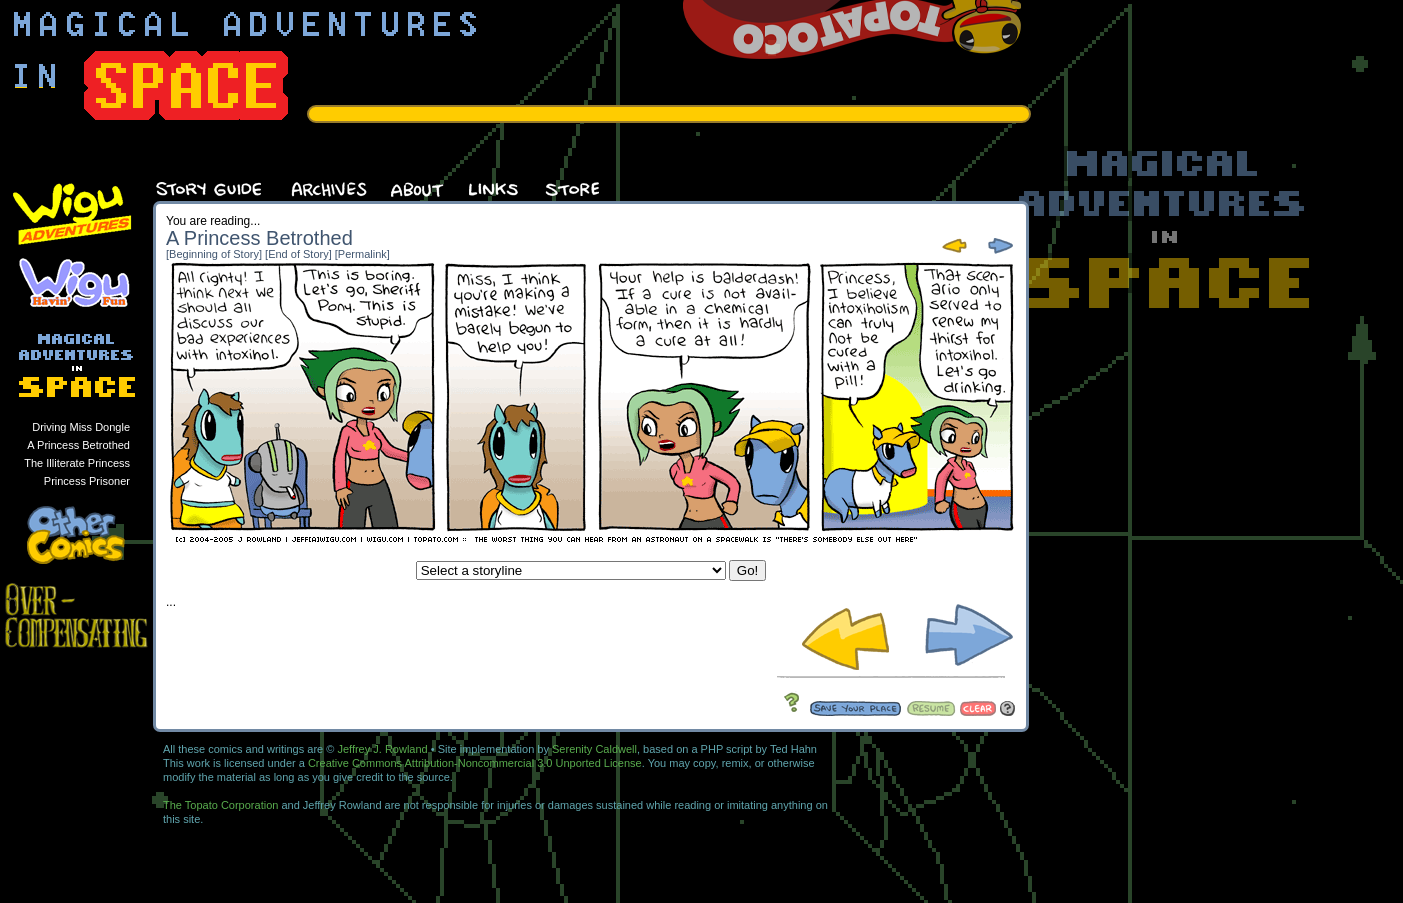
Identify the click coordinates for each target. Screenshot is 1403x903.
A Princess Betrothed (78, 445)
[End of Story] (298, 254)
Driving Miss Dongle (81, 427)
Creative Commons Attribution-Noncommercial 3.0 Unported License (475, 763)
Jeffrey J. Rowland (382, 749)
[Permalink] (362, 254)
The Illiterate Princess (77, 463)
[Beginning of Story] (214, 254)
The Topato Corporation (220, 805)
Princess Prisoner (87, 481)
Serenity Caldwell (594, 749)
